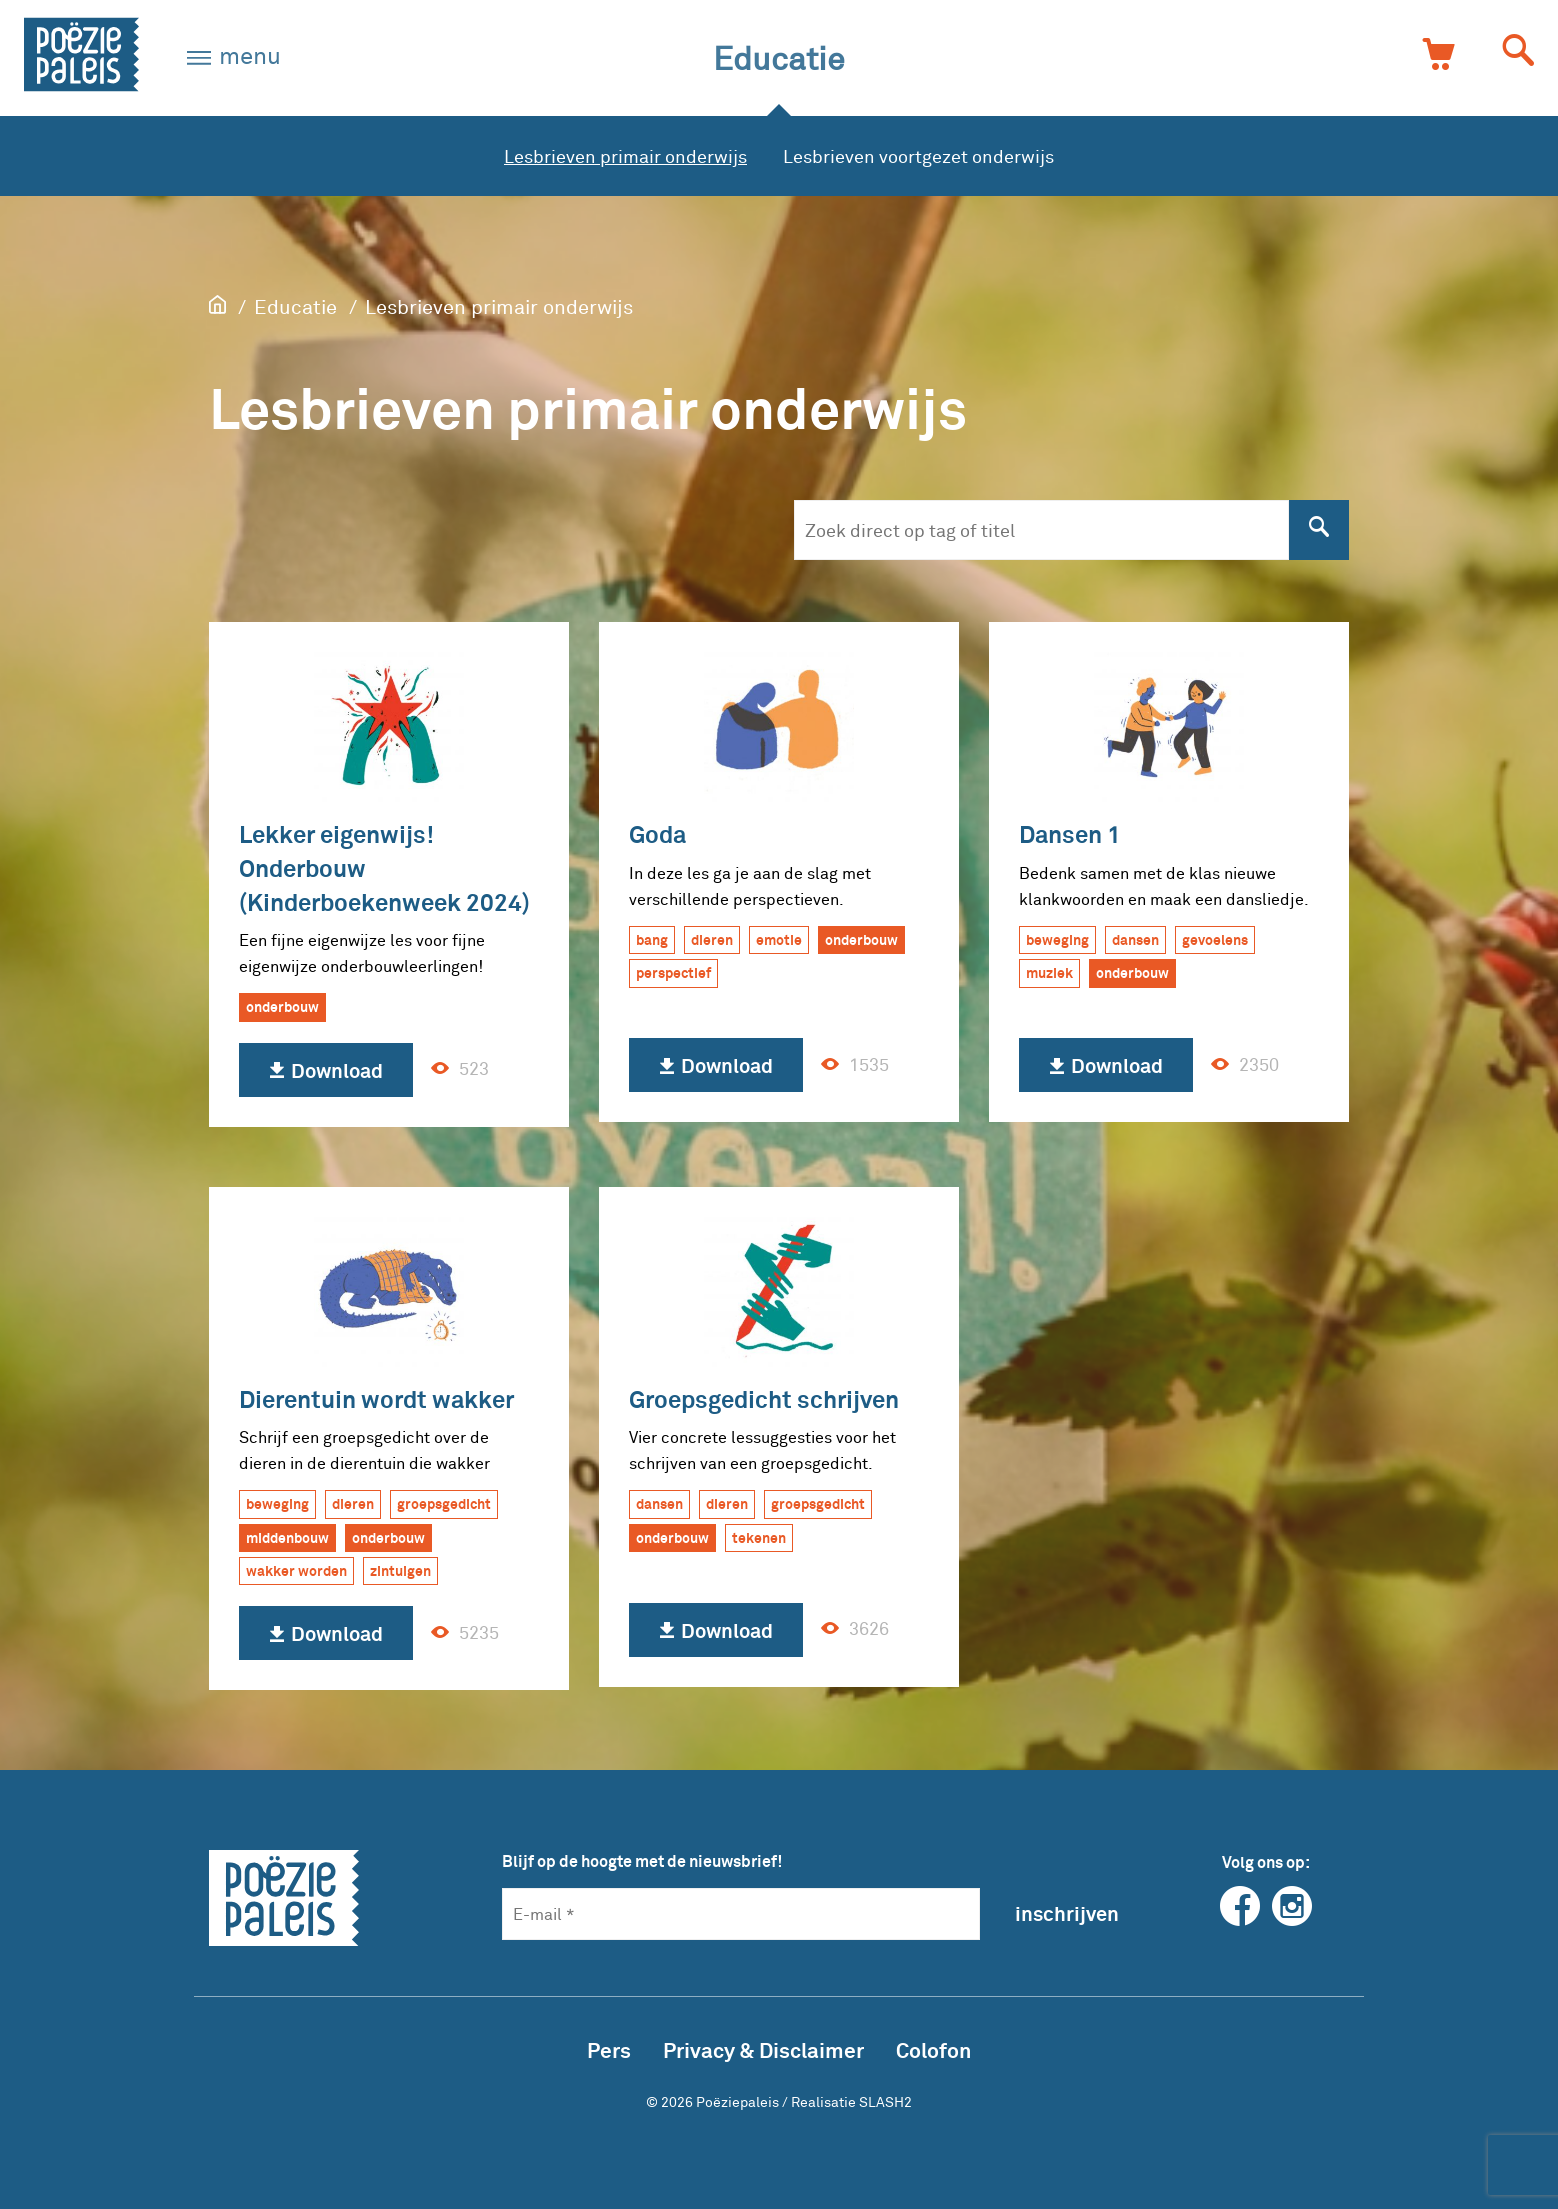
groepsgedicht (444, 1503)
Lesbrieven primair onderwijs (625, 156)
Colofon (933, 2049)
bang (652, 939)
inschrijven (1067, 1913)
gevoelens (1215, 939)
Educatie (779, 57)
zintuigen (400, 1570)
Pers (609, 2049)
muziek (1049, 972)
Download (326, 1071)
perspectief (673, 972)
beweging (1057, 939)
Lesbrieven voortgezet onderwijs (918, 156)
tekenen (759, 1537)
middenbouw (287, 1537)
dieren (712, 939)
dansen (1135, 939)
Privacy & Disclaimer (763, 2049)
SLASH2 (885, 2101)
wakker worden (296, 1570)
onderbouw (282, 1006)
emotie (779, 939)
